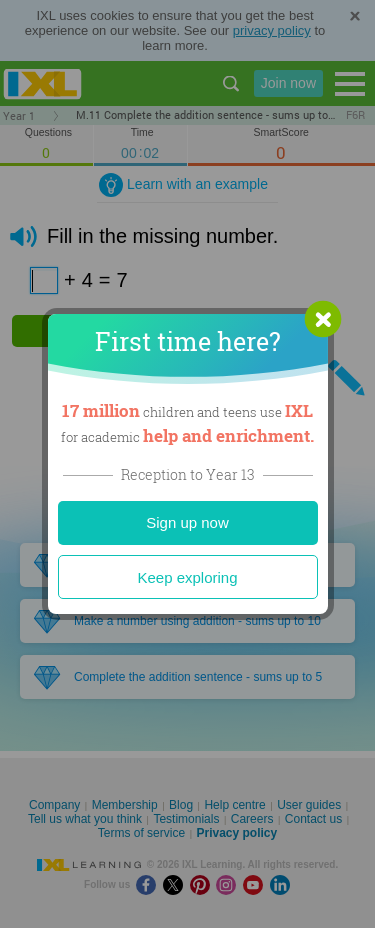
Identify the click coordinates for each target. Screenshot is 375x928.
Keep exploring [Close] (187, 577)
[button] (323, 319)
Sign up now (187, 522)
